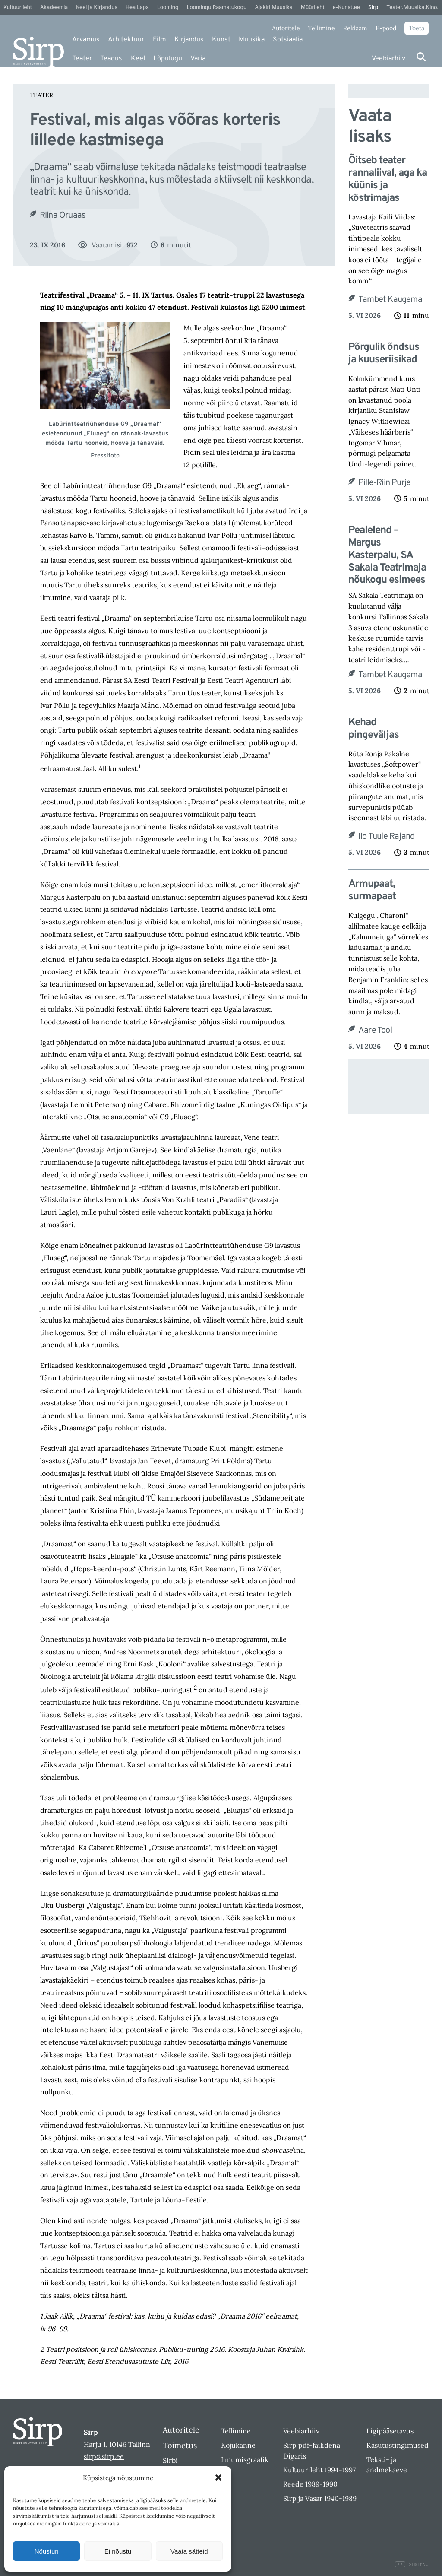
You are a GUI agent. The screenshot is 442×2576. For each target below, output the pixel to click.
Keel (138, 58)
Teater (82, 58)
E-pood (386, 28)
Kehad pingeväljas (373, 729)
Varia (197, 58)
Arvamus (86, 39)
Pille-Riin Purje (384, 483)
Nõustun (47, 2551)
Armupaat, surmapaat (372, 890)
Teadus (111, 58)
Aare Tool (375, 1030)
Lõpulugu (167, 58)
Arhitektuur (126, 39)
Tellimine (321, 28)
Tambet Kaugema (390, 299)
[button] (218, 2477)
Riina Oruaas (62, 215)
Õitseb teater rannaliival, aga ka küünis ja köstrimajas (387, 179)
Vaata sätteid (189, 2551)
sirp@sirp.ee (104, 2456)
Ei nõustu (118, 2551)
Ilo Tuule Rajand (386, 836)
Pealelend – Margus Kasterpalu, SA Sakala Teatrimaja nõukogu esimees (387, 555)
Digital (412, 2564)
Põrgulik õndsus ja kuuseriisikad (383, 353)
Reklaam (355, 28)
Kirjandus (189, 39)
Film (159, 39)
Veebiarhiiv (388, 58)
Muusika (252, 39)
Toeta (416, 28)
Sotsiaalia (288, 39)
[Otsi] (421, 56)
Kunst (221, 39)
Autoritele (286, 28)
